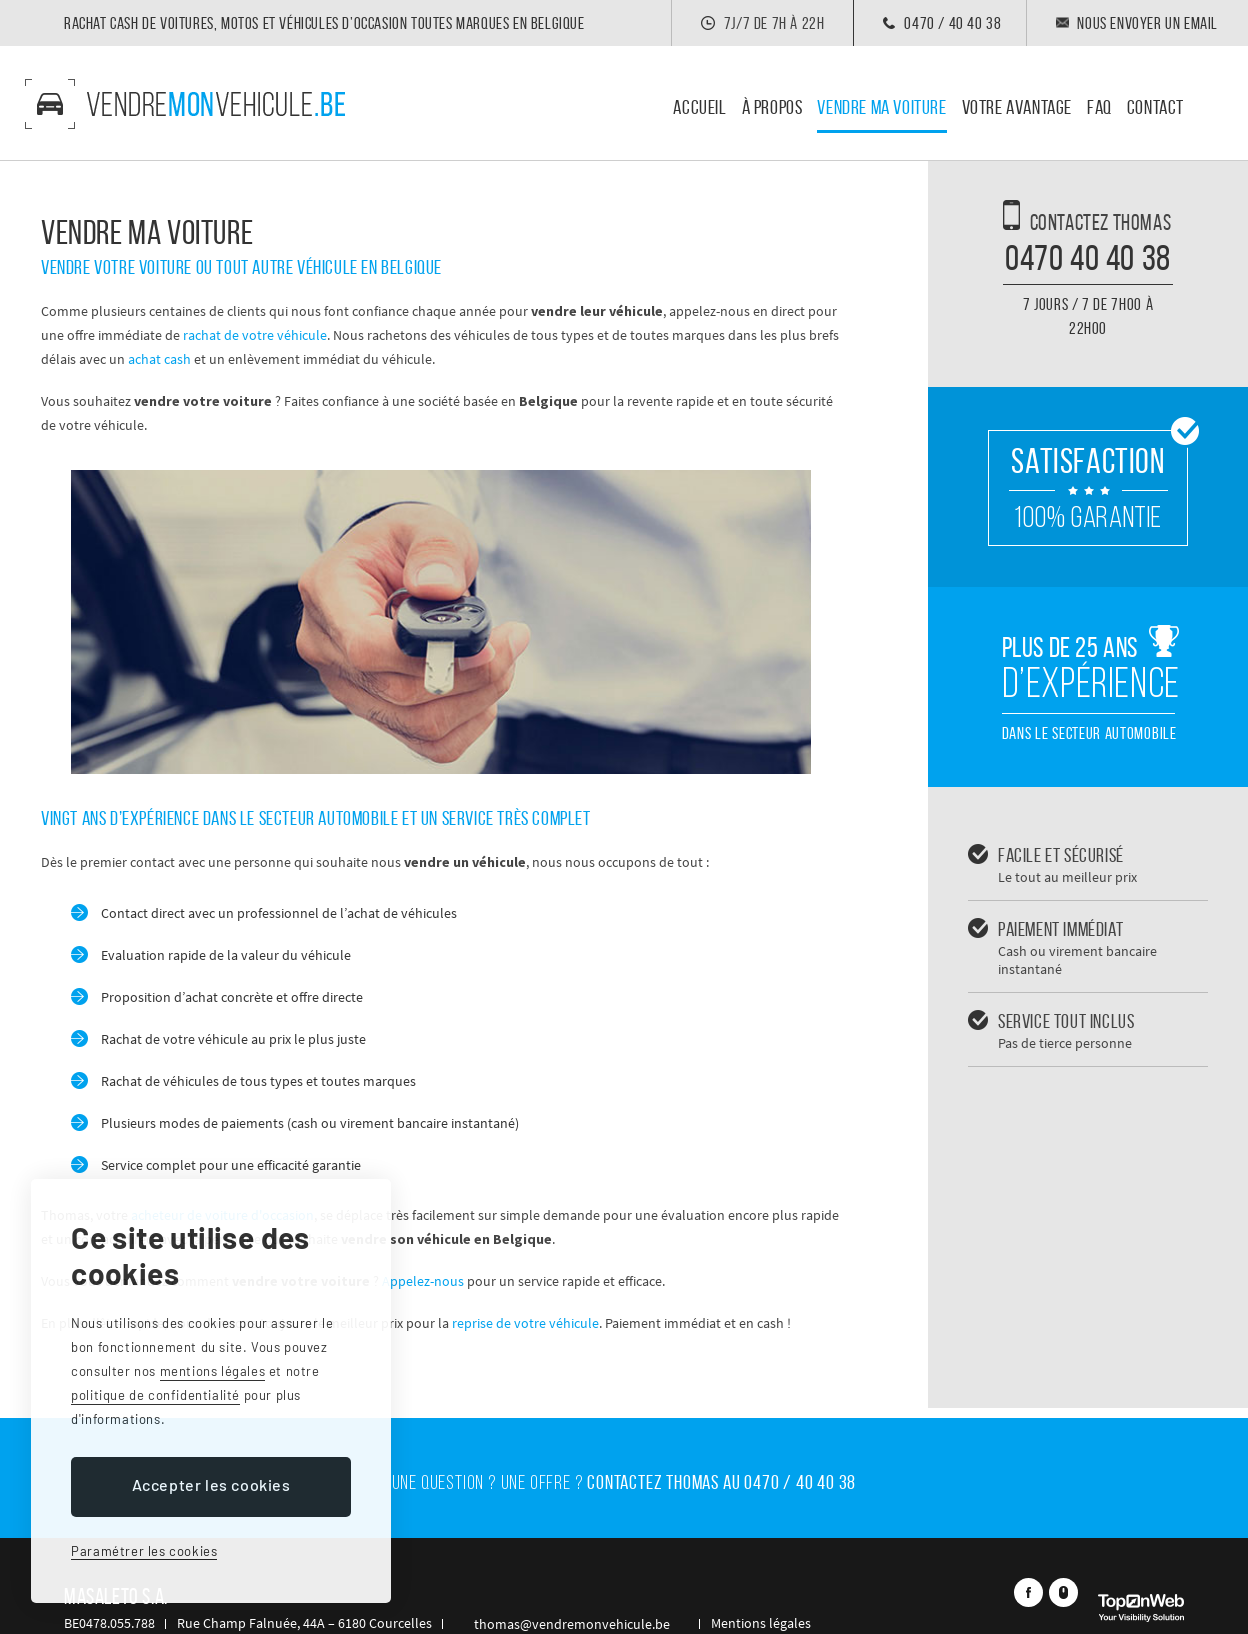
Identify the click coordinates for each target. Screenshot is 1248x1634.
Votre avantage (1017, 107)
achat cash (159, 359)
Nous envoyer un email (1147, 23)
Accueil (699, 107)
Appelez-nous (423, 1281)
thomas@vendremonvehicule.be (552, 1580)
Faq (1099, 107)
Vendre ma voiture (881, 107)
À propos (772, 107)
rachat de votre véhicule (255, 335)
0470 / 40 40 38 (947, 23)
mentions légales (213, 1371)
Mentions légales (722, 1580)
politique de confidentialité (155, 1395)
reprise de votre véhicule (525, 1323)
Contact (1155, 107)
